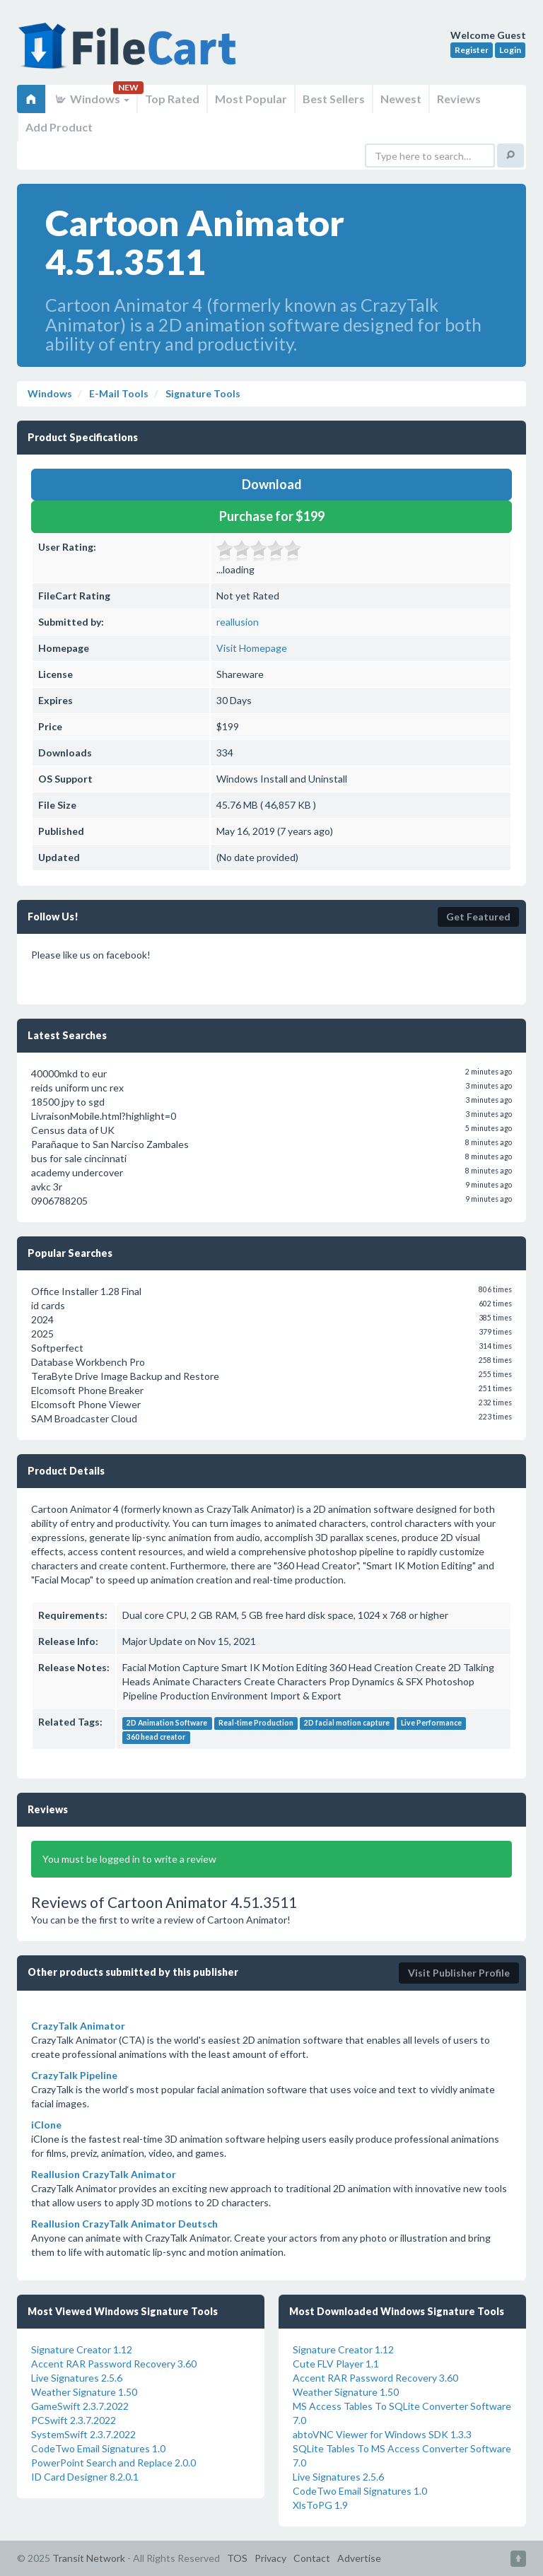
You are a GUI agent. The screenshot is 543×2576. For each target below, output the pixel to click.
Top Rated (172, 98)
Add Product (59, 127)
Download (272, 484)
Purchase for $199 (272, 516)
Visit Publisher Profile (459, 1973)
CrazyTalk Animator (78, 2026)
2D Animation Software (167, 1723)
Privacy (270, 2558)
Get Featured (478, 917)
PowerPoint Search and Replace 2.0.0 (113, 2463)
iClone (46, 2125)
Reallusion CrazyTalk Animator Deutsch (124, 2224)
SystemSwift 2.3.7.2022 (83, 2434)
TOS (237, 2558)
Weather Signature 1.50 (84, 2392)
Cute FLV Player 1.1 (336, 2364)
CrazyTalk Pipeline (74, 2075)
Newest (400, 98)
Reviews (459, 98)
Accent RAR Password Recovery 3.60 (114, 2364)
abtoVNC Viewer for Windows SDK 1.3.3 (382, 2434)
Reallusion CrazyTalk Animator (103, 2174)
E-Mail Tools (117, 393)
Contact (311, 2558)
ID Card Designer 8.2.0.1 (85, 2477)
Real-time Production (255, 1723)
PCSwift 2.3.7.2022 (73, 2420)
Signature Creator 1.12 (81, 2349)
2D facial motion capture (347, 1723)
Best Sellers (334, 98)
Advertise (359, 2558)
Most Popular (251, 98)
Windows (91, 98)
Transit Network (88, 2558)
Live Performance (431, 1723)
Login (510, 50)
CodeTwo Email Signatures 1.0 (98, 2448)
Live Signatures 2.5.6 (76, 2378)
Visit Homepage (251, 648)
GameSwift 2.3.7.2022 (80, 2406)
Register (472, 50)
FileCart (130, 53)
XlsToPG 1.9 (320, 2505)
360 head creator (156, 1737)
